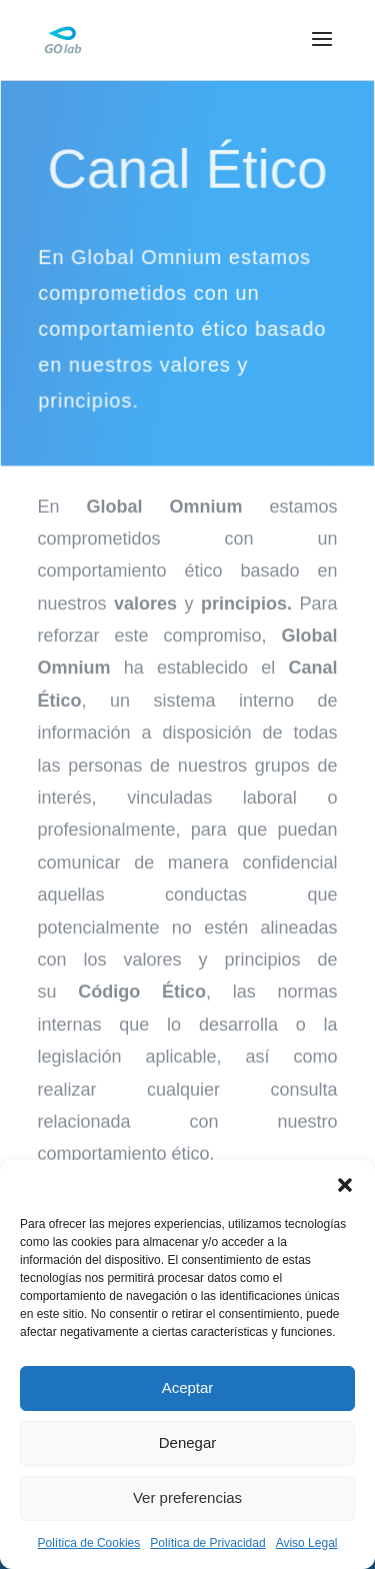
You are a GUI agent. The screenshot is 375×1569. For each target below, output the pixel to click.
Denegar (188, 1442)
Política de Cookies (89, 1543)
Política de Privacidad (207, 1543)
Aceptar (188, 1387)
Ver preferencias (187, 1497)
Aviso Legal (307, 1543)
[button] (345, 1185)
